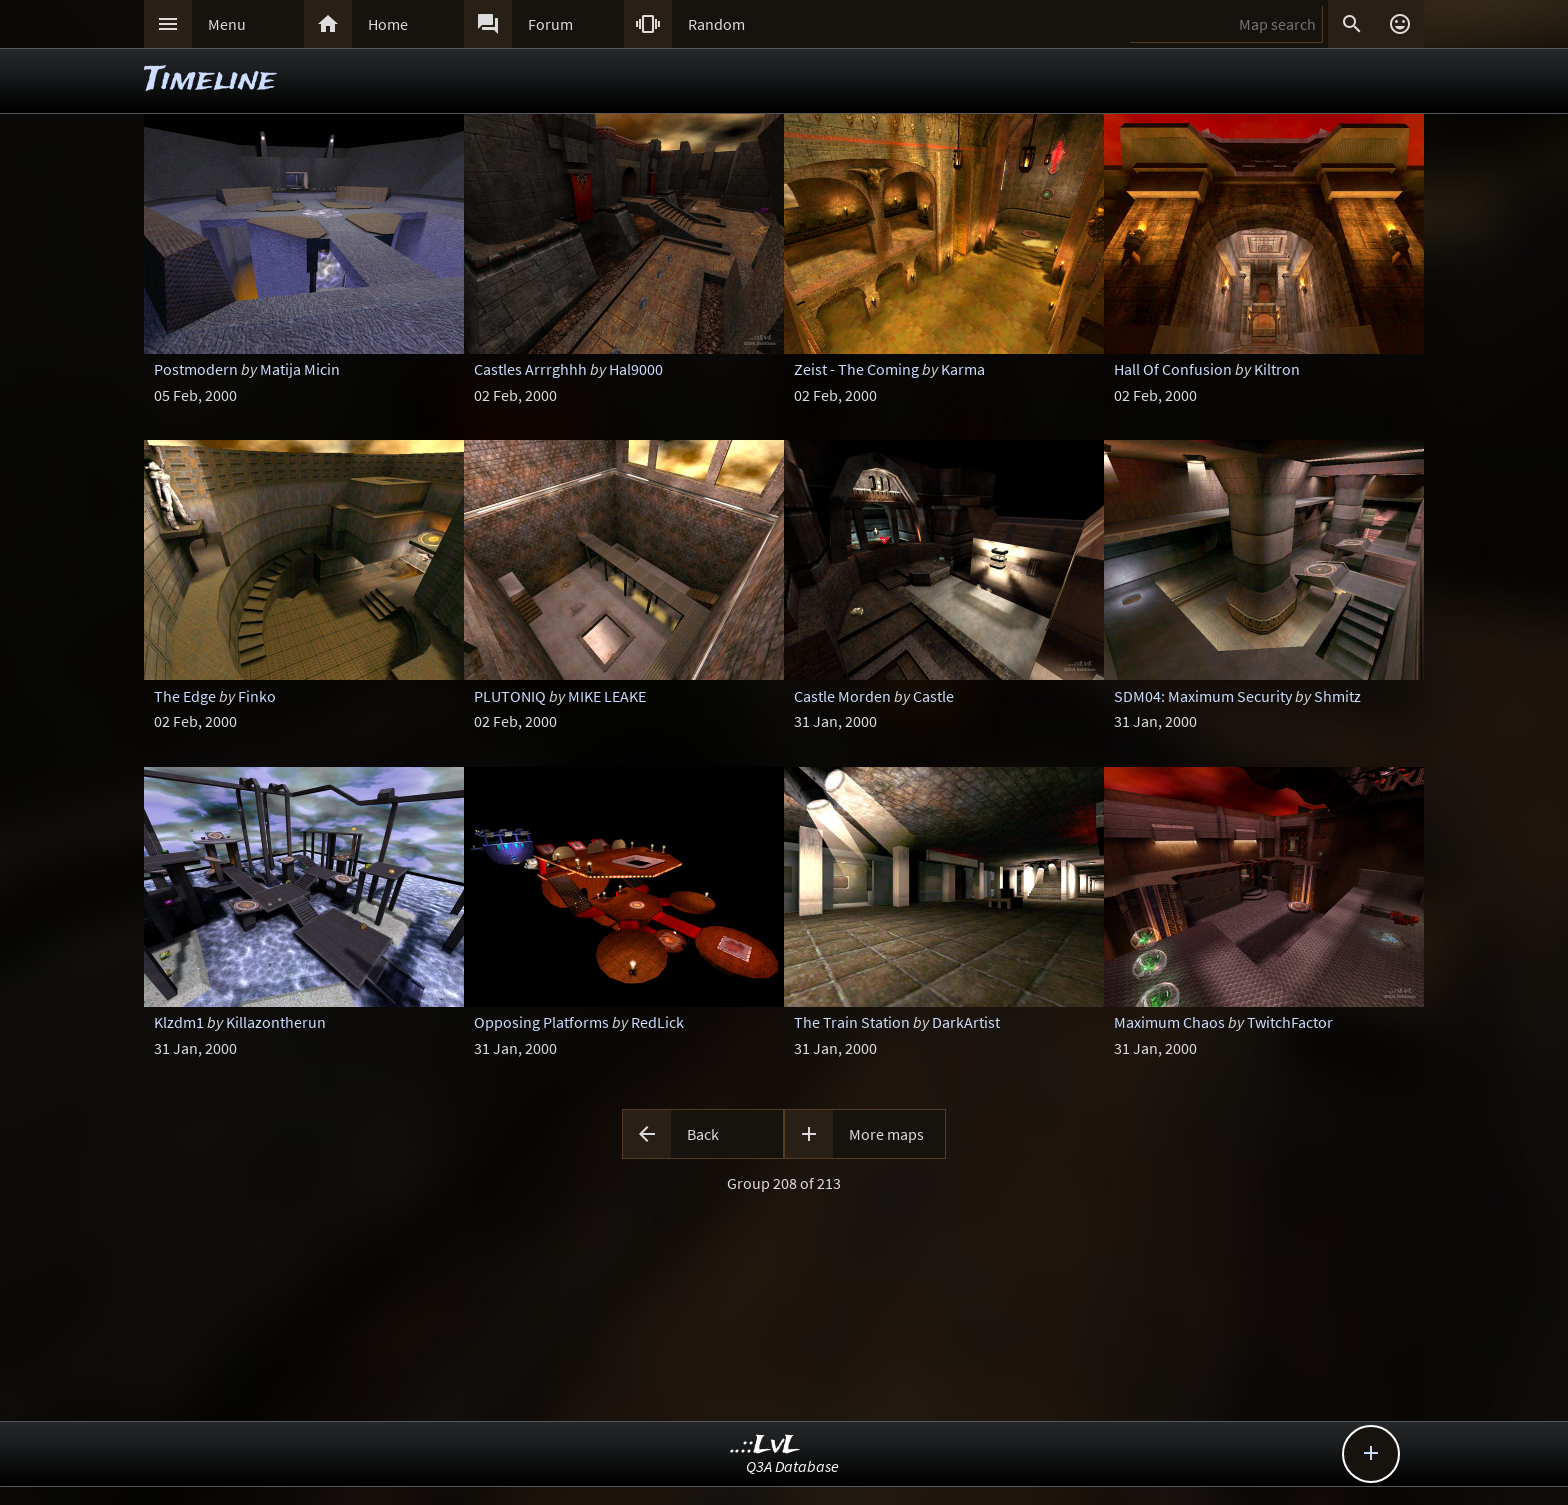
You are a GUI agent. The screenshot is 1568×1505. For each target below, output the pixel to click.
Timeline (210, 80)
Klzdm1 (179, 1022)
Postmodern (196, 369)
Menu (227, 24)
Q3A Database (792, 1466)
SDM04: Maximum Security (1203, 696)
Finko (257, 696)
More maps (886, 1134)
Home (388, 24)
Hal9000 (636, 369)
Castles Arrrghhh (530, 369)
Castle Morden (842, 696)
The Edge (185, 696)
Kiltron (1277, 369)
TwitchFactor (1290, 1022)
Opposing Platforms (541, 1022)
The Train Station (852, 1022)
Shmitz (1337, 696)
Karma (963, 369)
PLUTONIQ (510, 696)
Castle (933, 696)
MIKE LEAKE (607, 696)
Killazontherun (276, 1022)
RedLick (657, 1022)
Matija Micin (300, 369)
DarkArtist (966, 1022)
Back (703, 1134)
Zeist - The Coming (856, 369)
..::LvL (765, 1445)
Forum (550, 24)
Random (716, 24)
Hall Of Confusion (1173, 369)
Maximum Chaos (1169, 1022)
